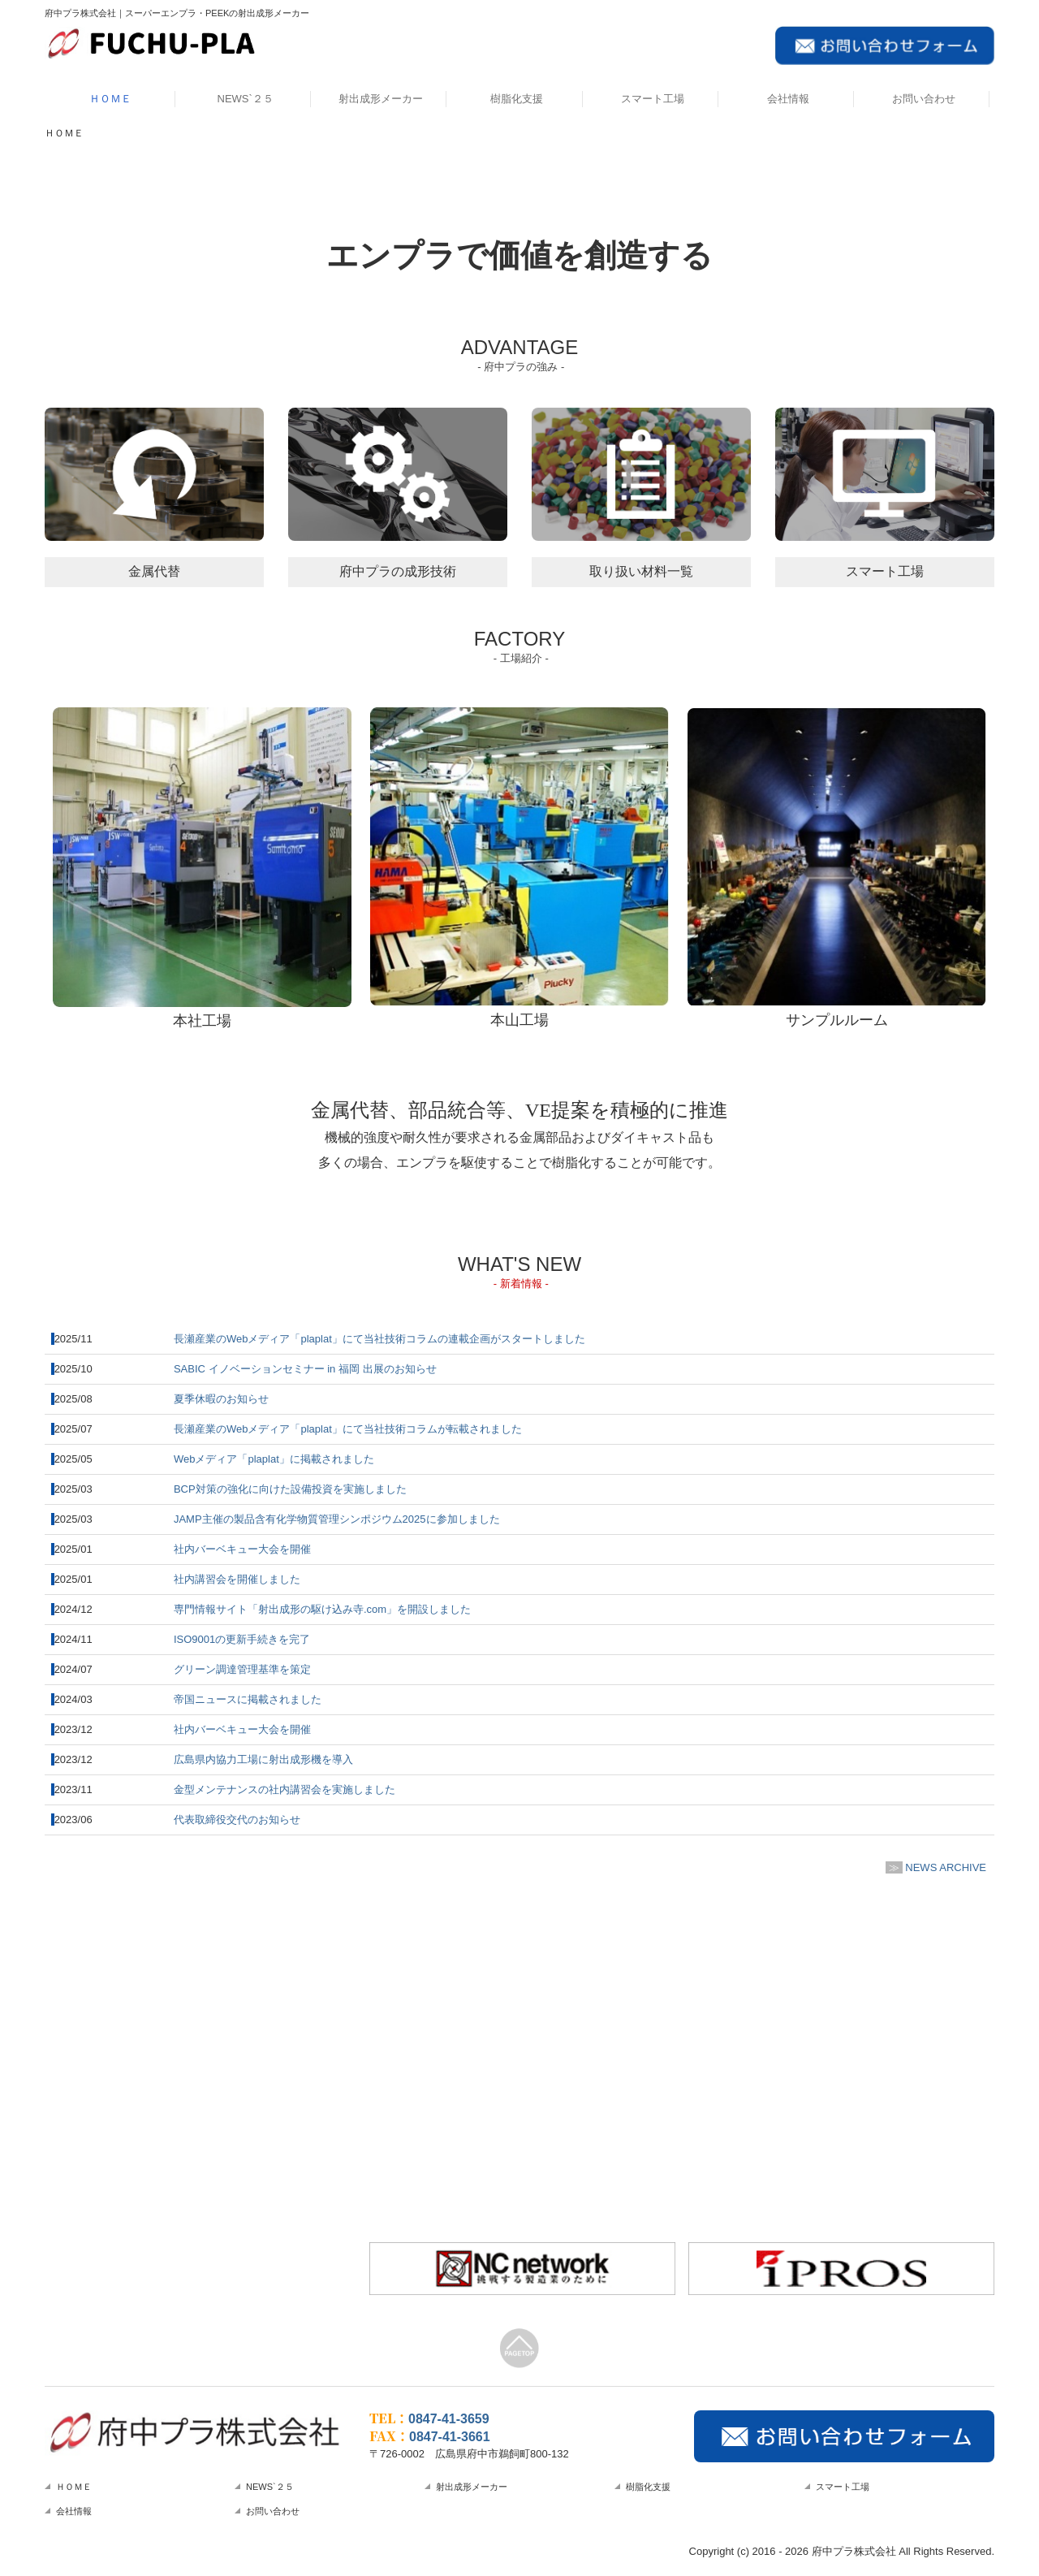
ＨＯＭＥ (110, 99)
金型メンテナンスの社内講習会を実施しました (284, 1789)
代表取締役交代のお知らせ (237, 1819)
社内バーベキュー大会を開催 (242, 1549)
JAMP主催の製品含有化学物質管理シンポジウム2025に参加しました (337, 1519)
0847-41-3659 (448, 2419)
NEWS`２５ (246, 99)
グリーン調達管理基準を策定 (242, 1669)
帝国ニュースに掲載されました (247, 1699)
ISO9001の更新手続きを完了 (242, 1639)
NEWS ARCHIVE (945, 1867)
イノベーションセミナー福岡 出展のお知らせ (305, 1369)
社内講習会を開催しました (237, 1579)
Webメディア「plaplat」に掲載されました (274, 1459)
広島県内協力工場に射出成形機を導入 (263, 1759)
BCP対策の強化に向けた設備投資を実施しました (290, 1489)
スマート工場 (652, 99)
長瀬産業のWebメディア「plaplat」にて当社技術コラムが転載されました (348, 1429)
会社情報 (788, 99)
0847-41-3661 (449, 2437)
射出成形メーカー (380, 99)
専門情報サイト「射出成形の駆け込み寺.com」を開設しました (322, 1609)
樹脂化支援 (516, 99)
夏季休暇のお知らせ (221, 1399)
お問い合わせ (923, 99)
